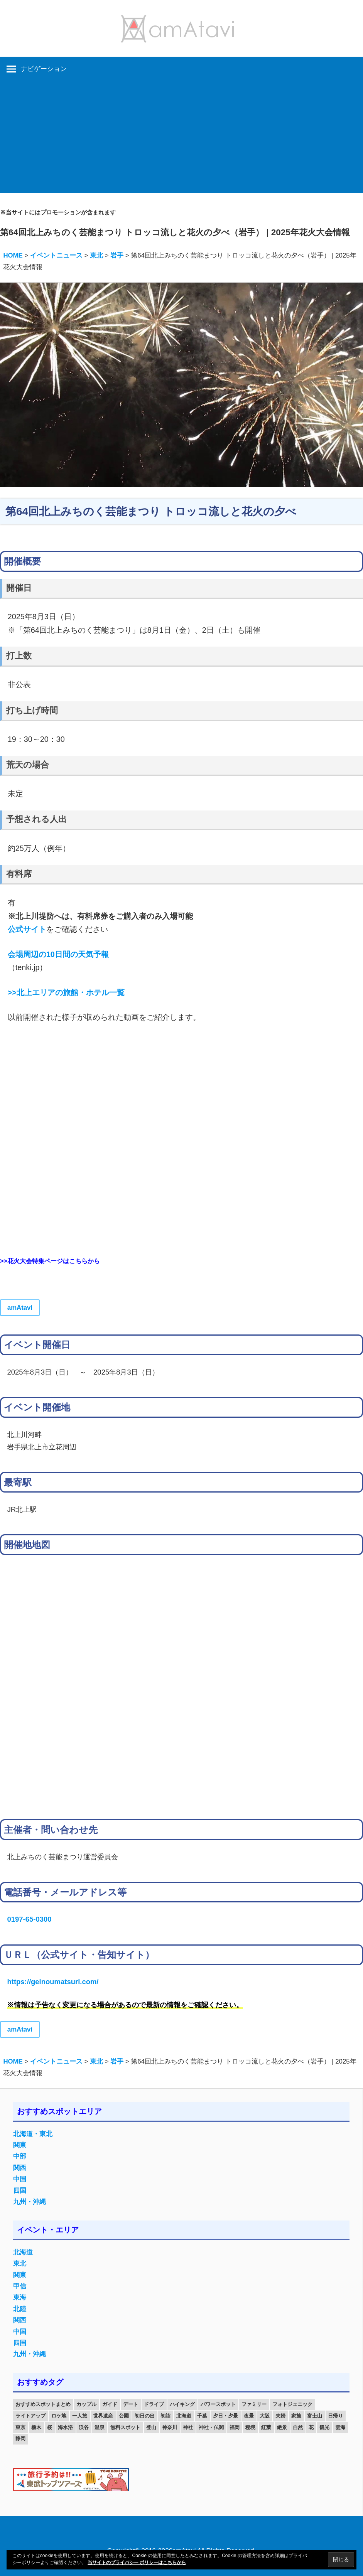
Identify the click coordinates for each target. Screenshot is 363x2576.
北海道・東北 (32, 2134)
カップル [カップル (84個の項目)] (86, 2404)
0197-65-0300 (29, 1919)
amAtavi (19, 1307)
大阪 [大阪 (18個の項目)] (265, 2416)
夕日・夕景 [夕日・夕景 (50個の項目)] (225, 2416)
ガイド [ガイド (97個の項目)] (109, 2404)
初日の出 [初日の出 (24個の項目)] (145, 2416)
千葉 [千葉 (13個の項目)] (202, 2416)
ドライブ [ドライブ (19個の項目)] (154, 2404)
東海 (19, 2297)
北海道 (23, 2252)
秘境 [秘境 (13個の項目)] (250, 2427)
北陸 (19, 2309)
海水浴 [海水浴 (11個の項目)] (65, 2427)
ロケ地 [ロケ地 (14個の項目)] (58, 2416)
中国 (19, 2179)
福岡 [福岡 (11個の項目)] (235, 2427)
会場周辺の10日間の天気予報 (58, 954)
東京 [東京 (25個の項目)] (20, 2427)
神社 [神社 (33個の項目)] (188, 2427)
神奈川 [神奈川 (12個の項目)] (169, 2427)
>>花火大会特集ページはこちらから (50, 1261)
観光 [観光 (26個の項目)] (324, 2427)
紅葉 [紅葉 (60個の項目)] (266, 2427)
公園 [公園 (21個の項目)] (124, 2416)
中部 (19, 2156)
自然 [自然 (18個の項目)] (298, 2427)
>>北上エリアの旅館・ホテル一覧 (66, 992)
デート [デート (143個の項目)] (130, 2404)
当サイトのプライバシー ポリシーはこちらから (137, 2562)
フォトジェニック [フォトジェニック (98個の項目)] (292, 2404)
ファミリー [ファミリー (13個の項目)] (254, 2404)
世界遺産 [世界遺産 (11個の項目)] (103, 2416)
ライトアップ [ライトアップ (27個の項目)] (30, 2416)
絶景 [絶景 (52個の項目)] (282, 2427)
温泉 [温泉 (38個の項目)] (100, 2427)
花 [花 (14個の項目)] (311, 2427)
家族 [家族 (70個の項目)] (296, 2416)
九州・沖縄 (29, 2201)
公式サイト (27, 929)
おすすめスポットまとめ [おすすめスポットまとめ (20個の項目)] (43, 2404)
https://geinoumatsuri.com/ (52, 1982)
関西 (19, 2168)
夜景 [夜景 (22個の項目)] (249, 2416)
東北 (19, 2263)
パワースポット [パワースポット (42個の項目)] (218, 2404)
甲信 (19, 2286)
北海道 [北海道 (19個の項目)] (183, 2416)
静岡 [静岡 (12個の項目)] (20, 2438)
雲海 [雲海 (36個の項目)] (340, 2427)
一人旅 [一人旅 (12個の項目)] (79, 2416)
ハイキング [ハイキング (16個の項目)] (182, 2404)
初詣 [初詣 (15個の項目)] (165, 2416)
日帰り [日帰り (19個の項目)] (335, 2416)
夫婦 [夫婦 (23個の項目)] (280, 2416)
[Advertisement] (181, 139)
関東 (19, 2145)
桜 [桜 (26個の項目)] (49, 2427)
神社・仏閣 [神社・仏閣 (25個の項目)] (211, 2427)
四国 (19, 2190)
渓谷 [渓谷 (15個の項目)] (84, 2427)
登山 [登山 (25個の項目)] (151, 2427)
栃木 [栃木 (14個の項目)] (36, 2427)
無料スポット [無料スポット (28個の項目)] (125, 2427)
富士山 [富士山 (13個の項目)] (314, 2416)
